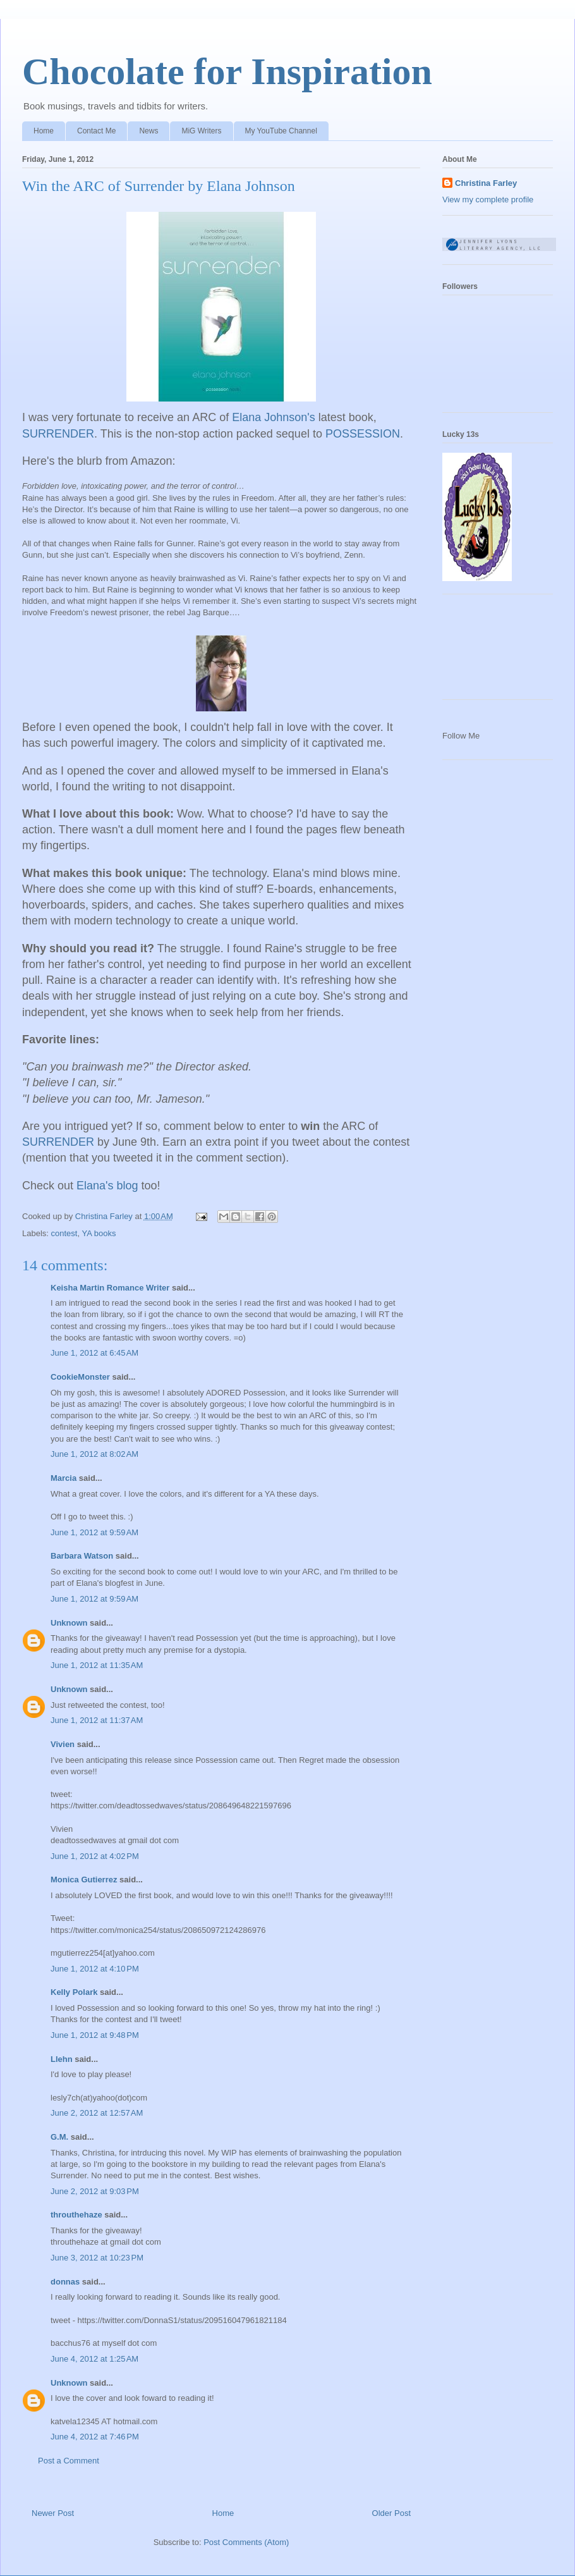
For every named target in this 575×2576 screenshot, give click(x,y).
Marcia (63, 1478)
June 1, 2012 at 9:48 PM (95, 2035)
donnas (65, 2281)
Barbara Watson (82, 1556)
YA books (99, 1233)
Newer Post (53, 2513)
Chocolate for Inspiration (227, 71)
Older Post (391, 2513)
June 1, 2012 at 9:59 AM (94, 1532)
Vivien (63, 1744)
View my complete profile (487, 199)
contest (64, 1233)
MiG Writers (201, 130)
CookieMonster (80, 1377)
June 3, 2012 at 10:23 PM (97, 2257)
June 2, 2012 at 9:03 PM (95, 2191)
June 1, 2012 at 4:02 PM (95, 1856)
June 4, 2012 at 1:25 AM (94, 2359)
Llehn (62, 2059)
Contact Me (96, 130)
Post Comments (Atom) (246, 2542)
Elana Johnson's (273, 417)
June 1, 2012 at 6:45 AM (94, 1353)
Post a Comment (68, 2460)
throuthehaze (76, 2214)
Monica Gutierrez (84, 1879)
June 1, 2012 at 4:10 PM (95, 1968)
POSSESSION (362, 433)
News (148, 130)
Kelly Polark (74, 1992)
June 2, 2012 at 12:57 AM (97, 2113)
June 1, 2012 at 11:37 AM (97, 1720)
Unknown (69, 1623)
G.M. (59, 2137)
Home (43, 130)
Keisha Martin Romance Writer (110, 1287)
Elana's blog (107, 1185)
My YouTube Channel (281, 130)
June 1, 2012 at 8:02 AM (94, 1454)
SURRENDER (58, 433)
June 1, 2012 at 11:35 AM (97, 1665)
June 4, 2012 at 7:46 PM (95, 2436)
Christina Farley (486, 183)
